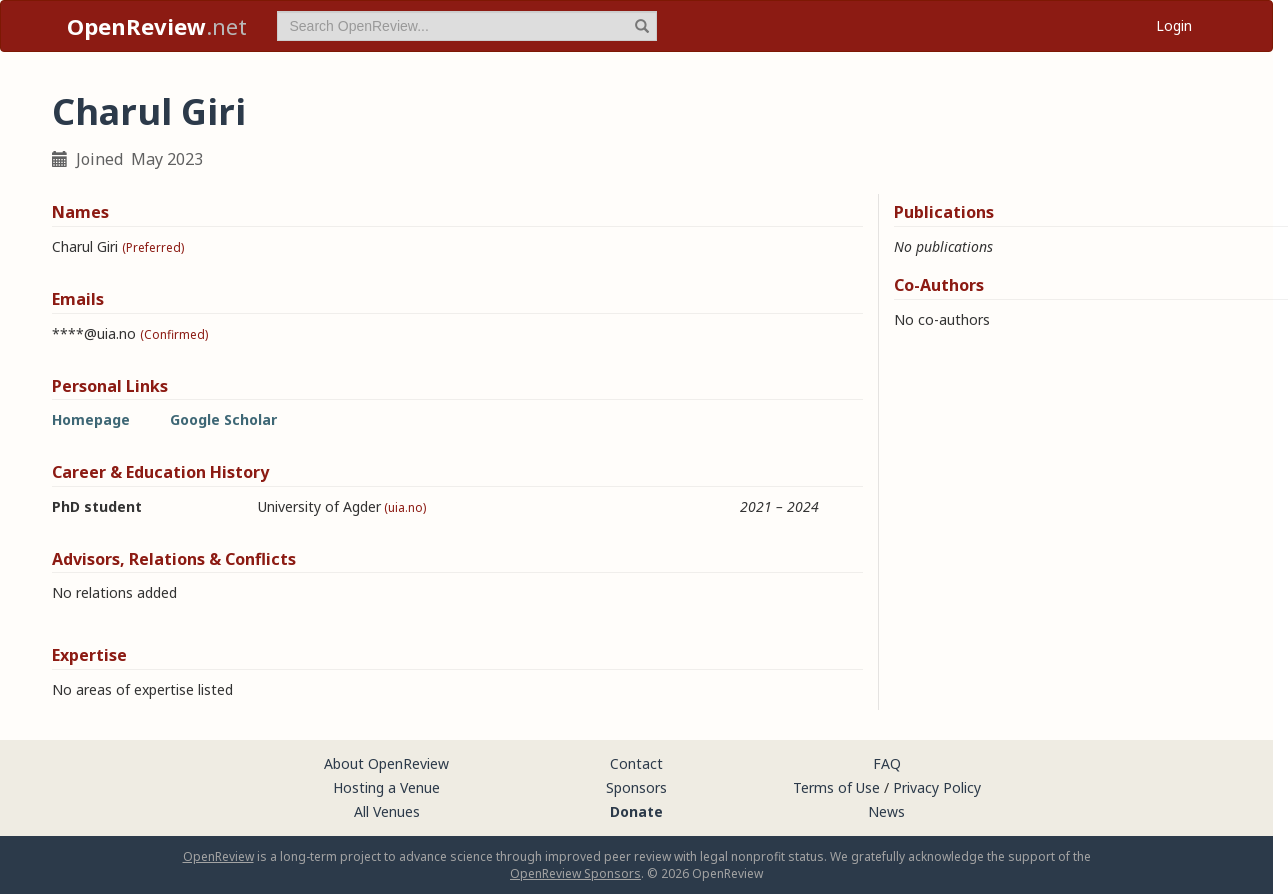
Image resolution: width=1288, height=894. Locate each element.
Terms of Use (836, 787)
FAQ (887, 763)
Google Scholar (223, 419)
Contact (636, 763)
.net (157, 26)
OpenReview (218, 856)
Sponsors (636, 787)
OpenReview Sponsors (575, 873)
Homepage (91, 419)
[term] (467, 26)
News (886, 811)
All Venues (387, 811)
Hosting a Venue (386, 787)
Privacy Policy (937, 787)
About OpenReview (386, 763)
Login (1174, 25)
